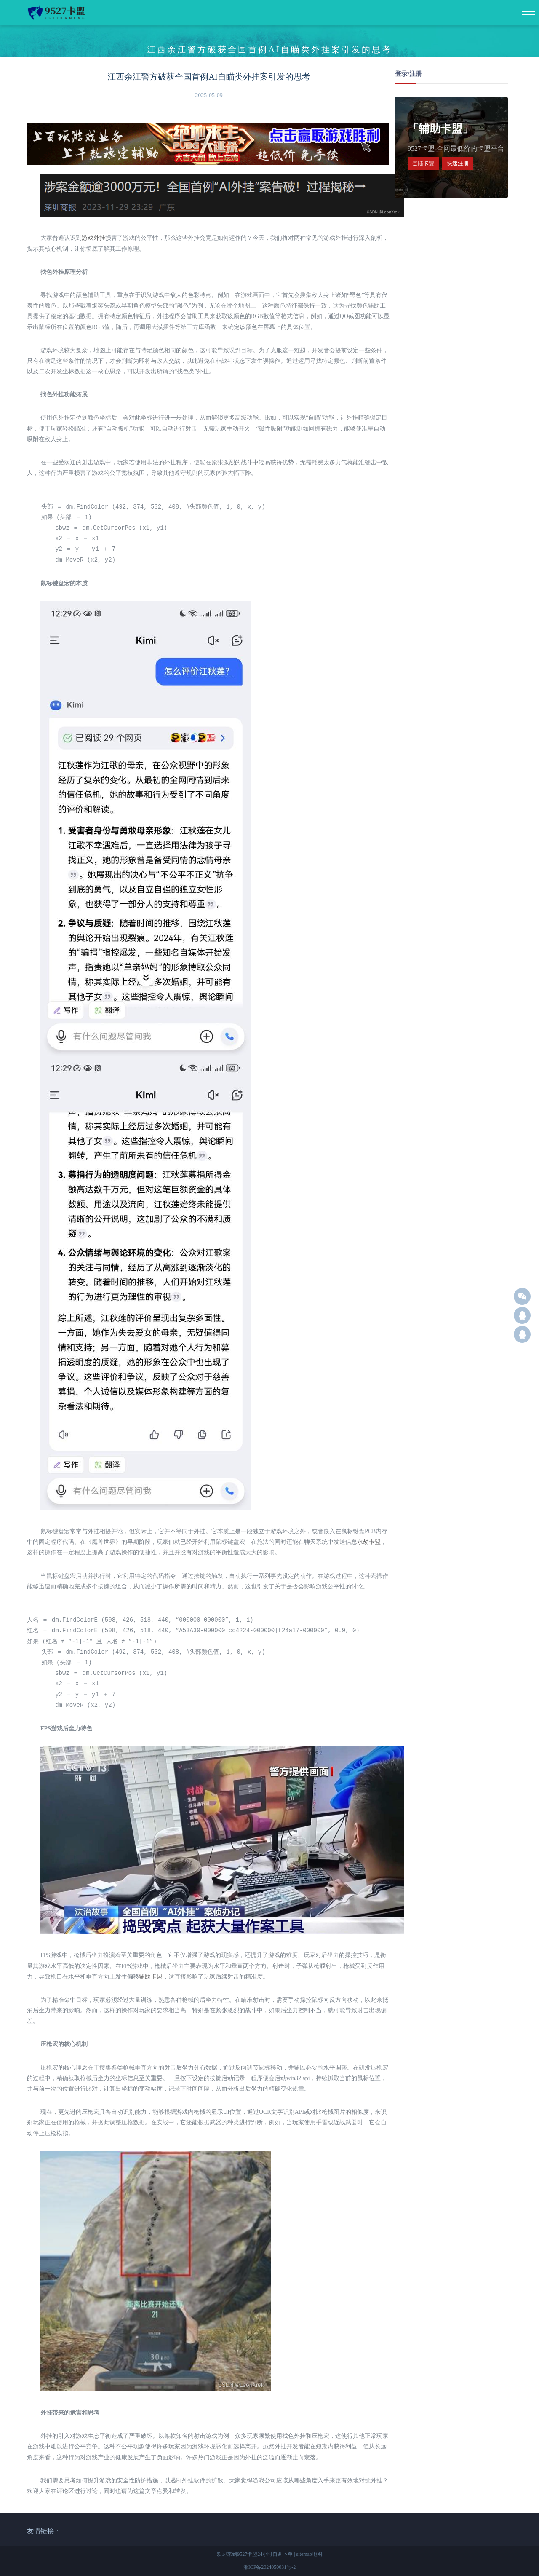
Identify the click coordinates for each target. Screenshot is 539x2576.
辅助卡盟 (151, 1977)
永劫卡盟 (369, 1542)
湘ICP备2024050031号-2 (269, 2567)
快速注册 (458, 163)
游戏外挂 (93, 238)
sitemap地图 (309, 2554)
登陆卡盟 (423, 163)
